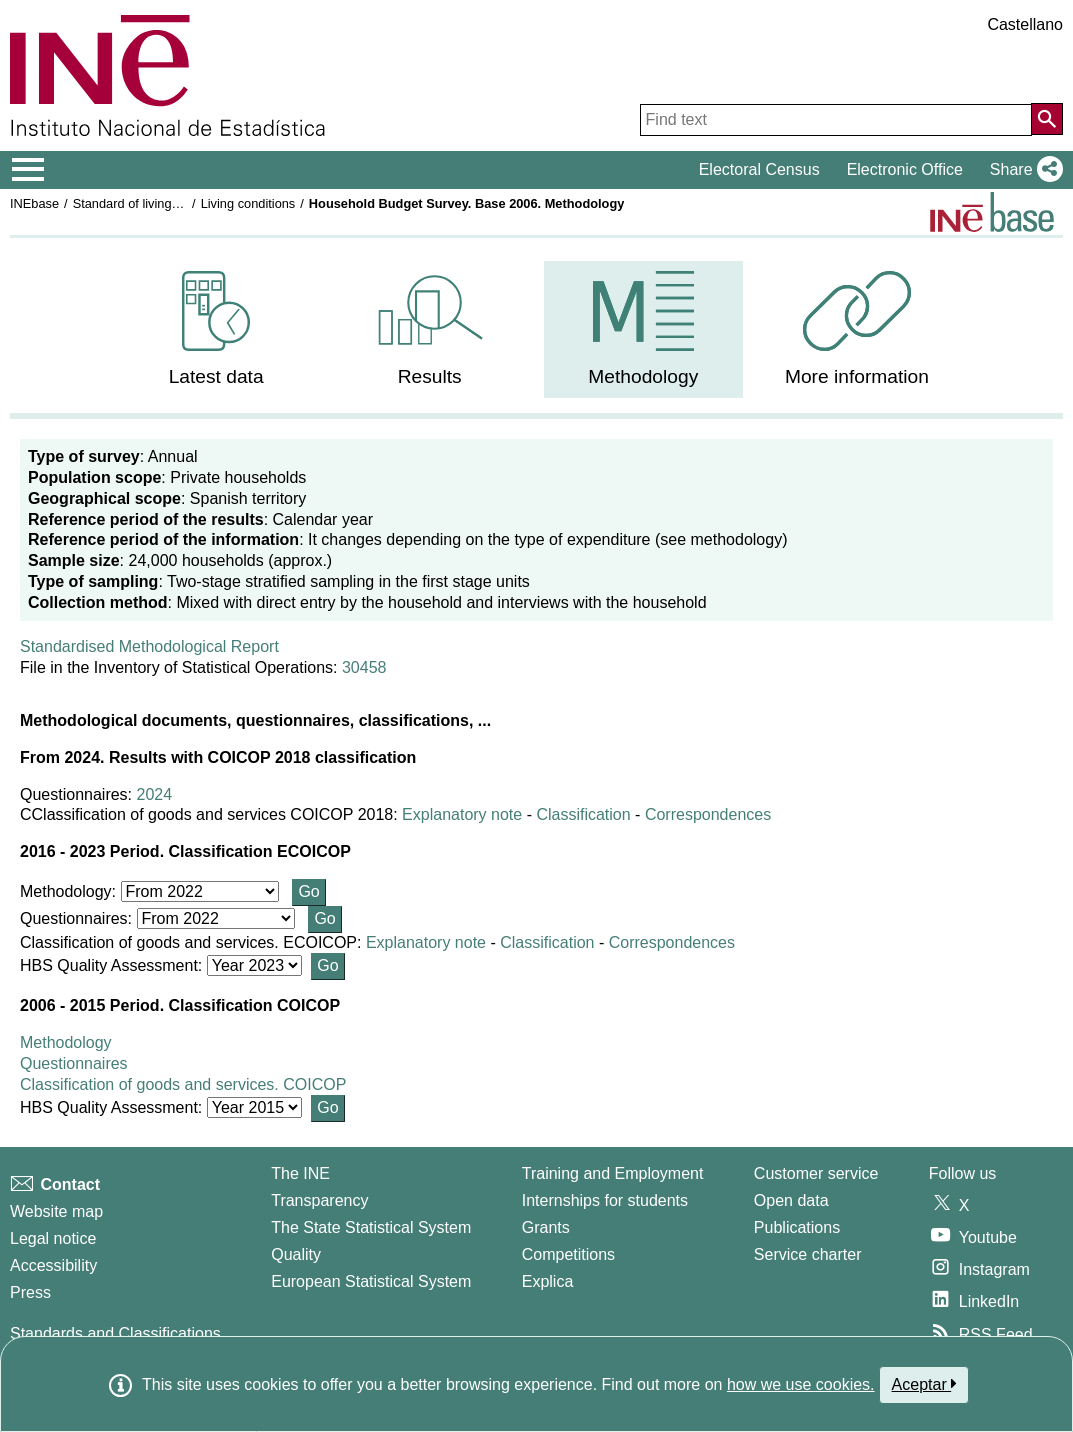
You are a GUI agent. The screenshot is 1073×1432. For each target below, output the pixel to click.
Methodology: (70, 891)
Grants (546, 1227)
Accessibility (53, 1265)
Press (30, 1292)
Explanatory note (462, 814)
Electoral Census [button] (759, 169)
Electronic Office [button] (905, 169)
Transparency (319, 1200)
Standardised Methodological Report (149, 646)
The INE (300, 1173)
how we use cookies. (801, 1384)
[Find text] (836, 120)
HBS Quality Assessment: (113, 965)
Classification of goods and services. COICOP (183, 1084)
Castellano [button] (1025, 24)
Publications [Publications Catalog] (797, 1227)
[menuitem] (216, 329)
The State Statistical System (371, 1227)
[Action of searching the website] (1047, 119)
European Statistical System (371, 1281)
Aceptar (924, 1384)
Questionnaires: (78, 918)
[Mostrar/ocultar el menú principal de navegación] (28, 170)
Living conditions (248, 203)
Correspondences (708, 814)
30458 (364, 667)
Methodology (66, 1042)
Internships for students (605, 1200)
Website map (56, 1211)
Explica (548, 1281)
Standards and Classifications (115, 1333)
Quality (296, 1254)
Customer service (816, 1173)
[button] (1022, 170)
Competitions (568, 1254)
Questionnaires (74, 1063)
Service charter (808, 1254)
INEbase (34, 203)
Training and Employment (613, 1173)
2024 (155, 794)
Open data (791, 1200)
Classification (583, 814)
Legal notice (53, 1238)
